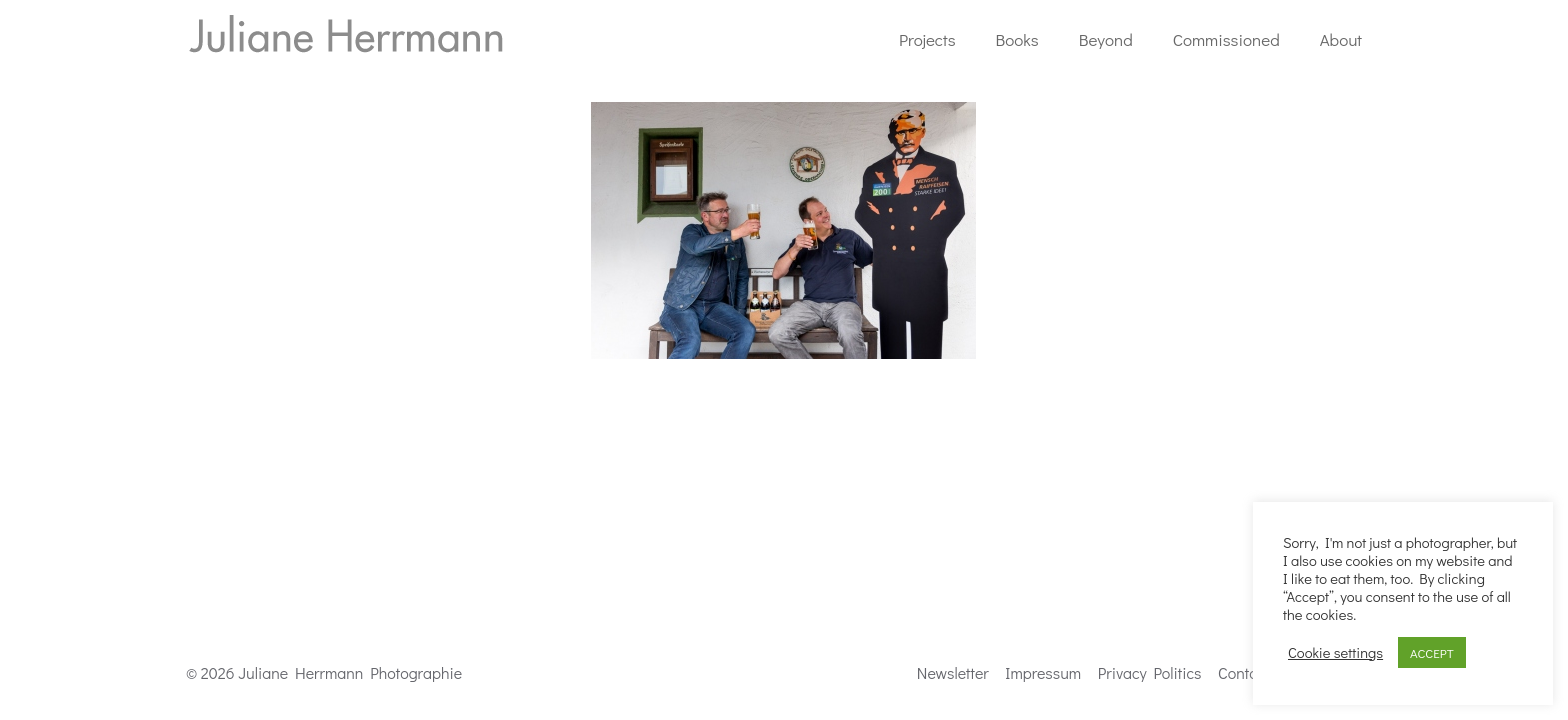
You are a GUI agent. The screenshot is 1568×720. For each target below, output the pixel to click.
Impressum (1043, 672)
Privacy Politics (1150, 672)
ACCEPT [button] (1432, 652)
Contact (1244, 672)
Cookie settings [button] (1335, 653)
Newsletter (953, 672)
